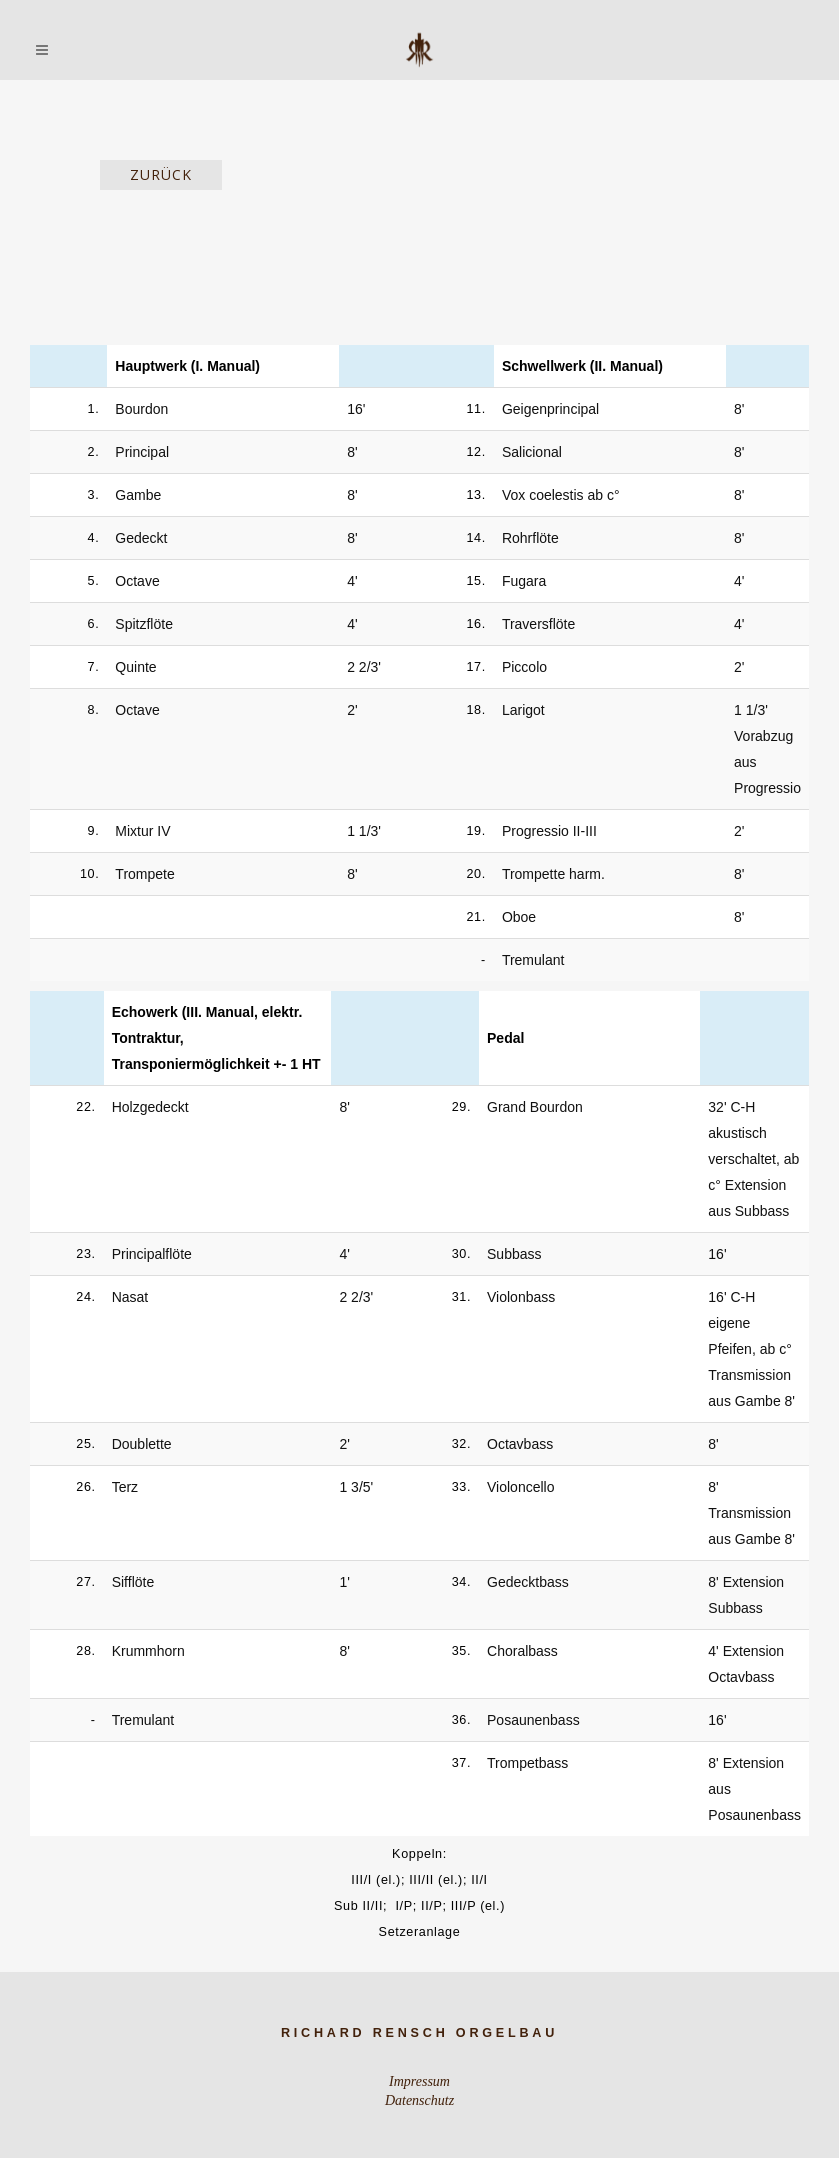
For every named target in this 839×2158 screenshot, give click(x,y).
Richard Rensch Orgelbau (419, 2033)
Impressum (419, 2081)
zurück (161, 174)
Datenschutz (419, 2100)
